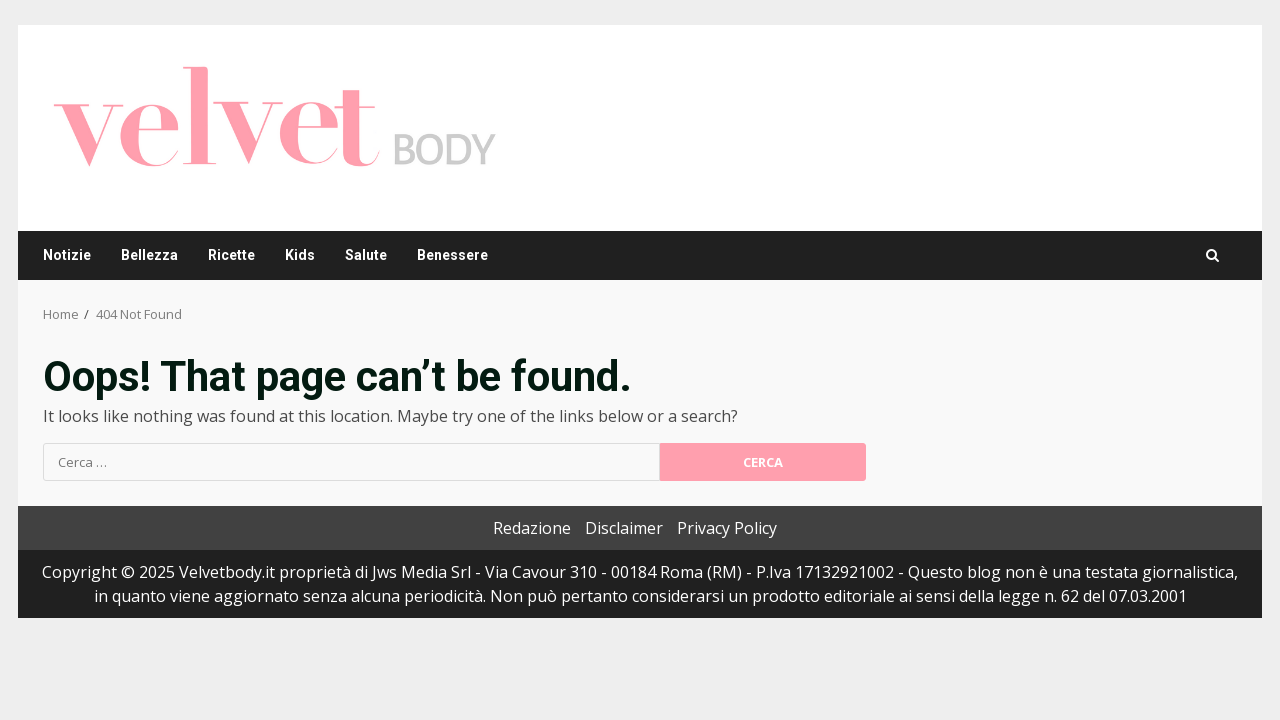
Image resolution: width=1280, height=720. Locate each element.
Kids (300, 255)
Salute (366, 255)
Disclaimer (624, 528)
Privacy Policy (727, 528)
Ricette (231, 255)
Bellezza (149, 255)
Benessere (452, 255)
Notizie (67, 255)
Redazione (532, 528)
